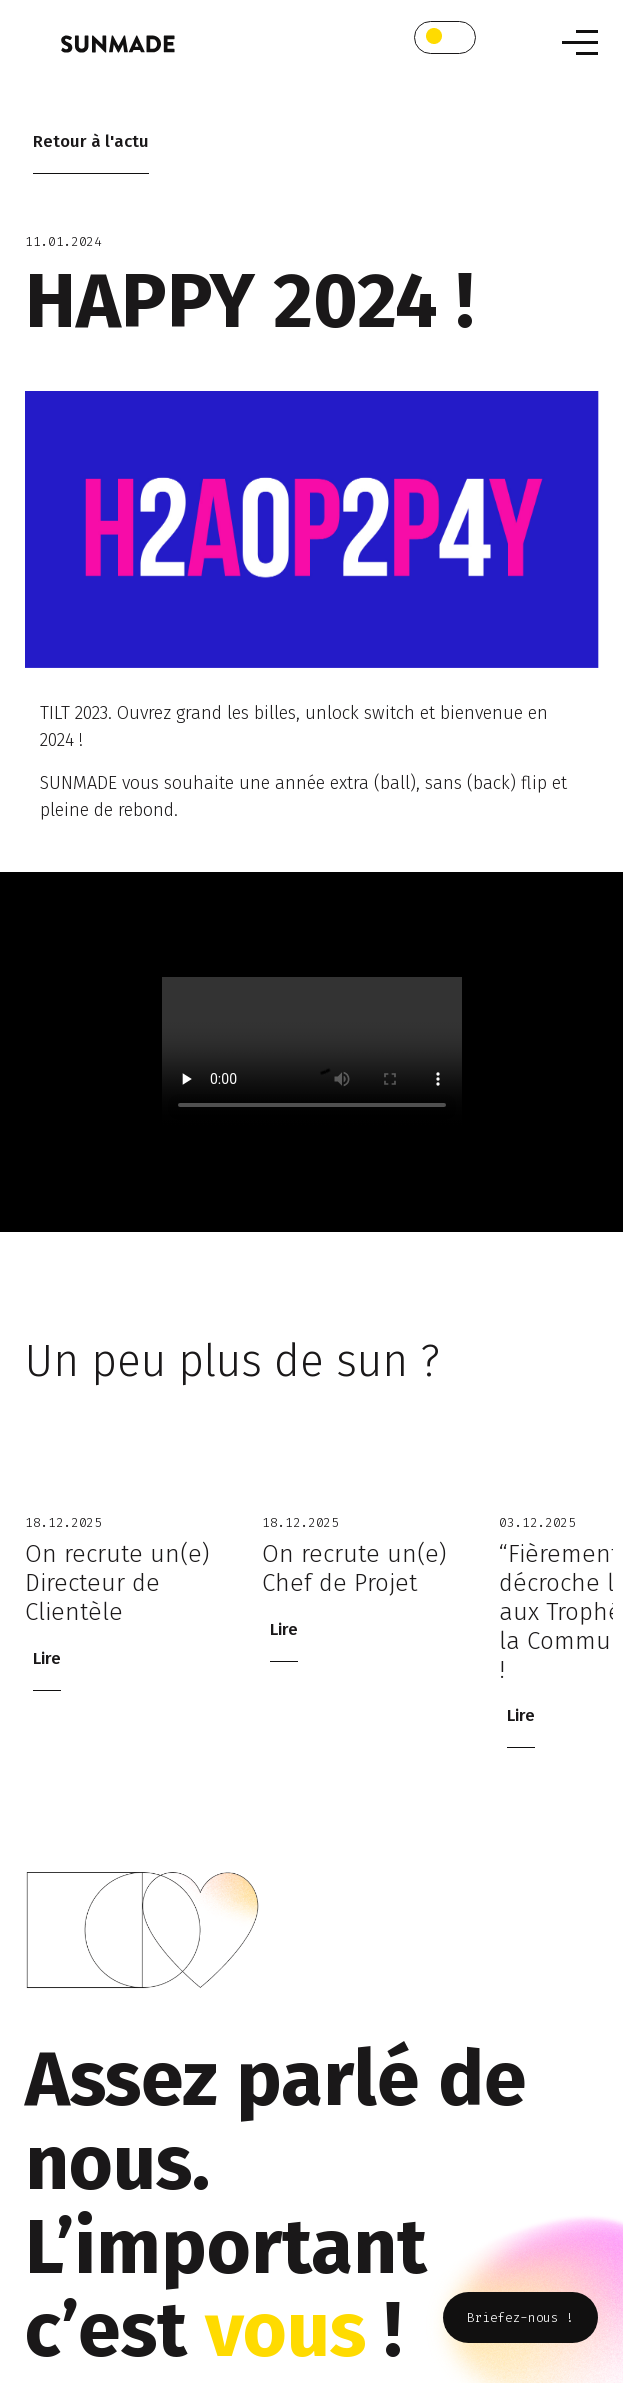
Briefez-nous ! (520, 2317)
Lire (47, 1658)
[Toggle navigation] (580, 42)
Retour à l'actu (91, 141)
